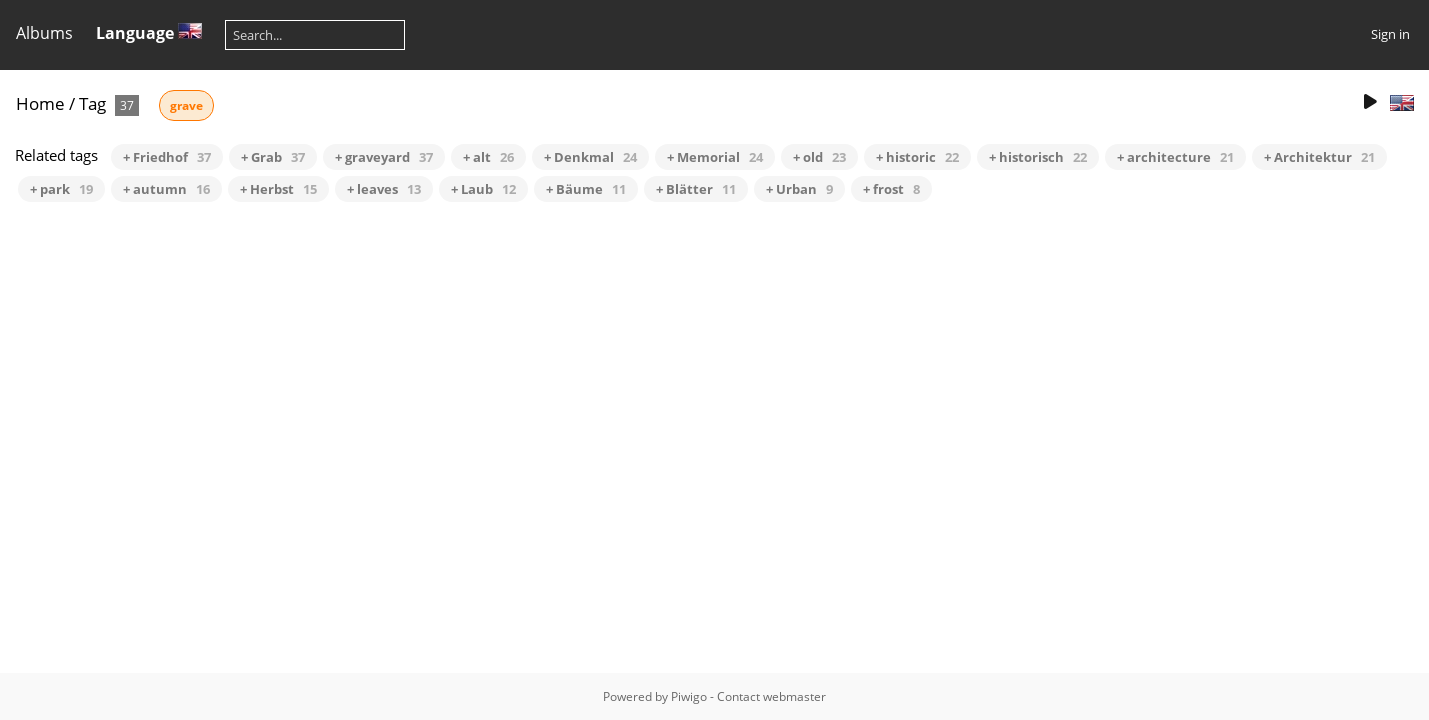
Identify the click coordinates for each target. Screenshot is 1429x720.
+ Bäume (586, 189)
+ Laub (483, 189)
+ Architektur (1319, 157)
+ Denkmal (590, 157)
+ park (61, 189)
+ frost (891, 189)
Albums (44, 33)
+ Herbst (278, 189)
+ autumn (166, 189)
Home (40, 103)
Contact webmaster (771, 696)
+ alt (488, 157)
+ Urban (799, 189)
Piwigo (689, 696)
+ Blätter (696, 189)
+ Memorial (715, 157)
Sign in (1390, 34)
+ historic (917, 157)
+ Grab (273, 157)
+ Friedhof (167, 157)
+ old (819, 157)
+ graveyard (384, 157)
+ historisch (1038, 157)
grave (186, 105)
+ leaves (384, 189)
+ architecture (1175, 157)
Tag (92, 103)
